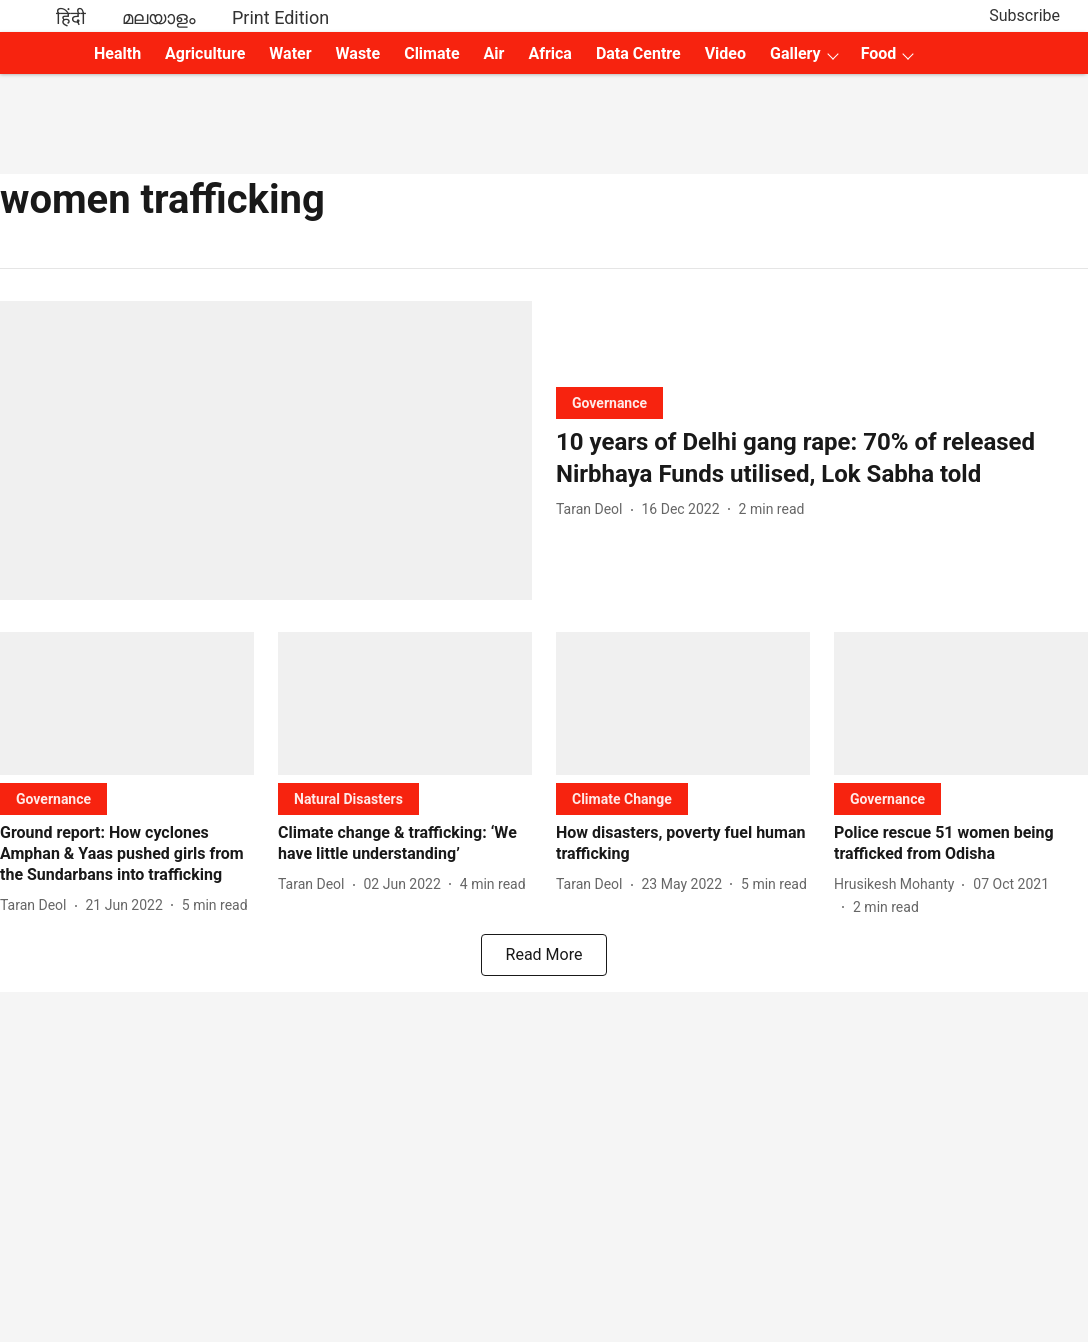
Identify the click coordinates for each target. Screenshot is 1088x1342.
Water (290, 53)
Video (725, 53)
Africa (549, 53)
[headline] (822, 458)
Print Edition (280, 17)
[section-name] (609, 402)
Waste (358, 53)
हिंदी (71, 17)
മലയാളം (159, 17)
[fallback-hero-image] (266, 450)
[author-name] (593, 509)
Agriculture (205, 53)
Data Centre (638, 53)
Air (494, 53)
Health (117, 53)
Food (879, 53)
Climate (431, 53)
